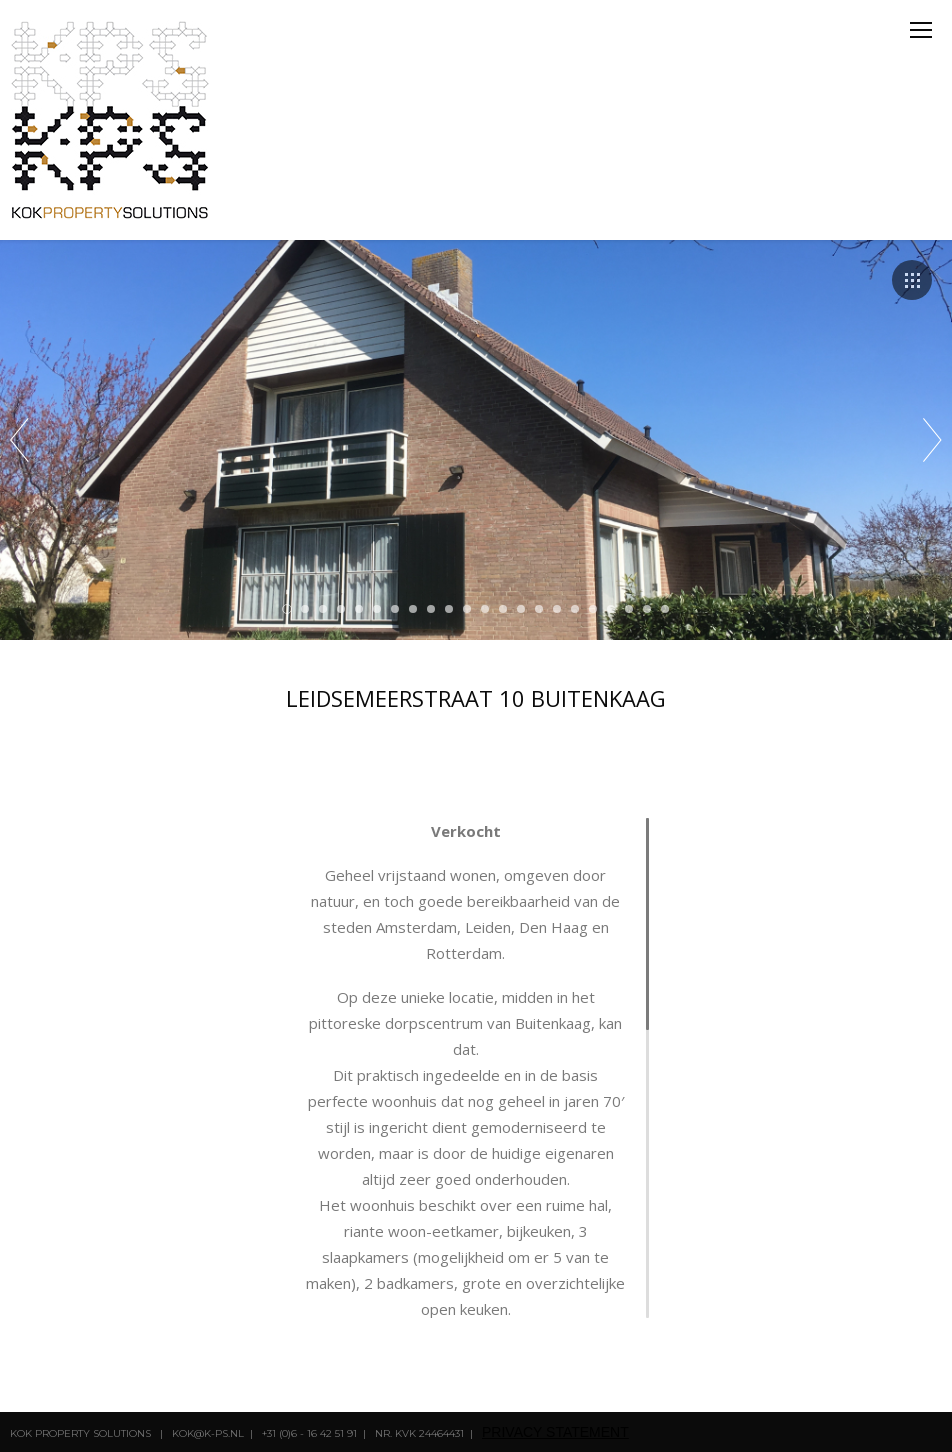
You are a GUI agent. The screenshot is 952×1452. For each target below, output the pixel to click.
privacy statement (555, 1432)
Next (932, 440)
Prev (19, 440)
